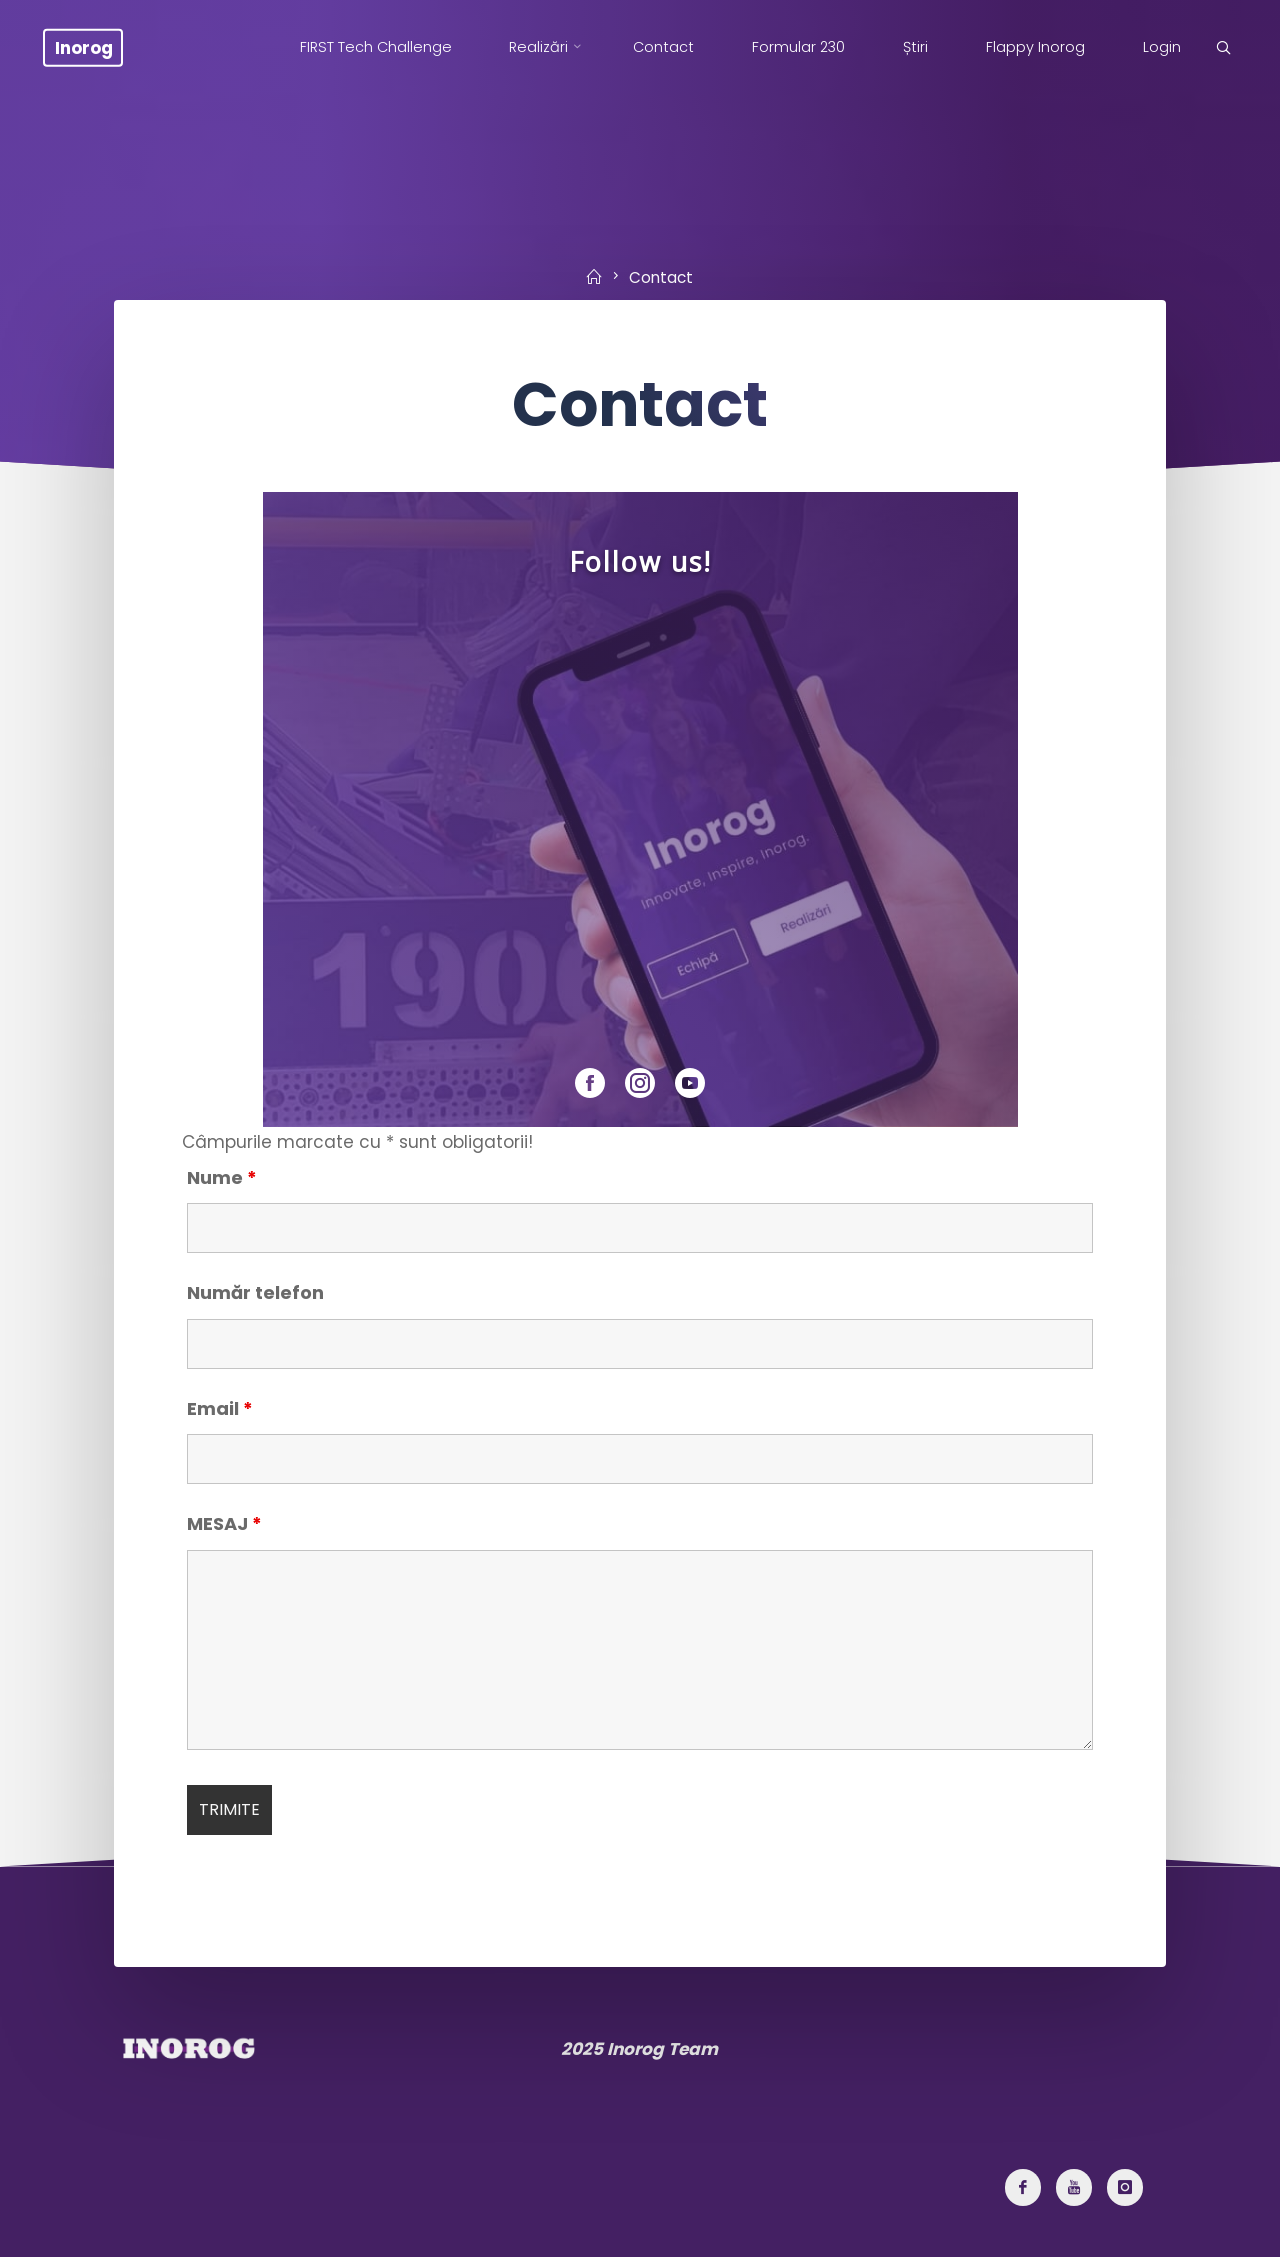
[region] (640, 809)
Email (220, 1408)
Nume (222, 1177)
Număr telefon (255, 1292)
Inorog (84, 47)
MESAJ (224, 1523)
